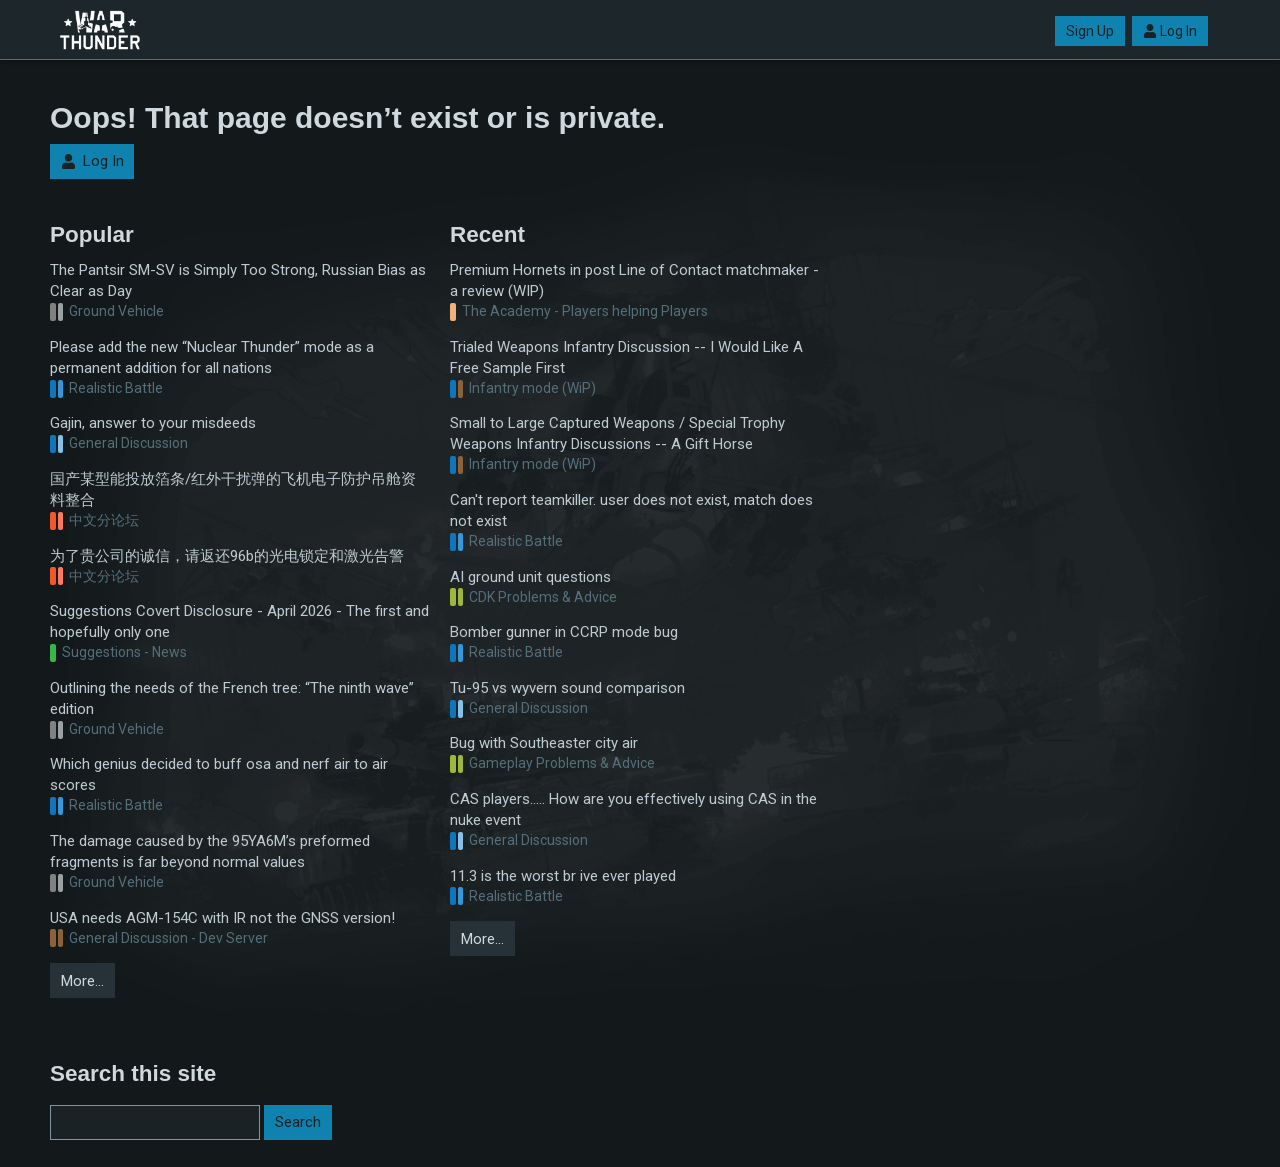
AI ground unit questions (530, 577)
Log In (1170, 31)
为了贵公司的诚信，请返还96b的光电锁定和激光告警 (227, 556)
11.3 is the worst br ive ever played (563, 876)
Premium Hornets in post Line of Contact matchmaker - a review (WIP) (634, 280)
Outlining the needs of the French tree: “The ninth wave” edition (232, 698)
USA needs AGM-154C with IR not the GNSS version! (222, 918)
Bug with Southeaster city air (544, 743)
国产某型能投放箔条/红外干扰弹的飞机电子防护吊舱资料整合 (233, 489)
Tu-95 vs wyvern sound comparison (567, 688)
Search (298, 1122)
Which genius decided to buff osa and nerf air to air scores (219, 774)
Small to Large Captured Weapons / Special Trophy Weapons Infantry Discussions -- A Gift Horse (617, 433)
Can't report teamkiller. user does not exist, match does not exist (631, 510)
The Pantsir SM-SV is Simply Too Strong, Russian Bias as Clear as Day (238, 280)
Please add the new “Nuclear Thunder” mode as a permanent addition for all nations (212, 357)
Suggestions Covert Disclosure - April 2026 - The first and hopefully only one (239, 621)
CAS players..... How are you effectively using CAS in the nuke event (633, 809)
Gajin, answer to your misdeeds (153, 423)
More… (82, 981)
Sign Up (1090, 31)
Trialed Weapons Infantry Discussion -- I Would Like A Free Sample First (626, 357)
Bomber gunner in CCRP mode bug (564, 632)
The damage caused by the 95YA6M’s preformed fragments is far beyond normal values (210, 851)
